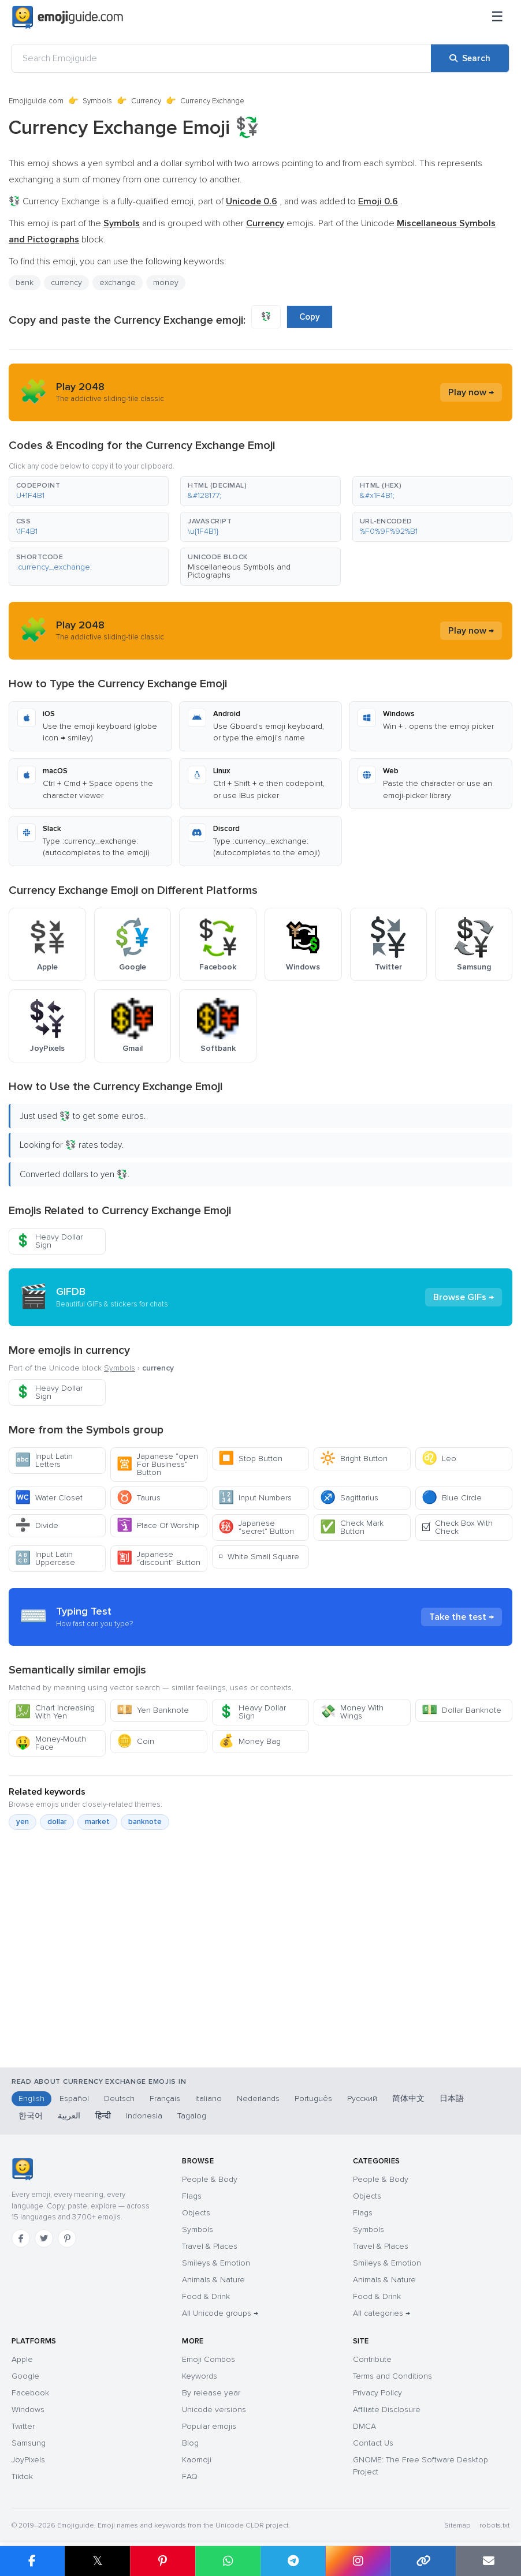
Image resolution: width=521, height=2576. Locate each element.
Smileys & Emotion (216, 2263)
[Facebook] (21, 2238)
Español (74, 2098)
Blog (190, 2443)
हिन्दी (103, 2116)
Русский (362, 2098)
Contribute (372, 2359)
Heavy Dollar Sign (49, 1241)
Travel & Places (209, 2246)
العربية (69, 2116)
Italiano (208, 2098)
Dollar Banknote (461, 1710)
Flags (192, 2196)
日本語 (452, 2098)
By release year (211, 2393)
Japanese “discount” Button (158, 1558)
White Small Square (258, 1556)
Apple (22, 2359)
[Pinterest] (67, 2238)
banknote (145, 1821)
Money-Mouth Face (50, 1743)
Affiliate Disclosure (386, 2409)
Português (313, 2098)
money (165, 282)
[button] (89, 491)
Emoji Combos (208, 2359)
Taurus (139, 1498)
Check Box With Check (457, 1527)
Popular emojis (209, 2426)
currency (66, 282)
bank (25, 282)
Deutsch (119, 2098)
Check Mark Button (352, 1527)
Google (25, 2376)
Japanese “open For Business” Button (157, 1464)
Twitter (23, 2426)
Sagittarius (349, 1498)
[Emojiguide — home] (68, 17)
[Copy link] (423, 2561)
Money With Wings (352, 1712)
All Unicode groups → (220, 2313)
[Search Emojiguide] (221, 58)
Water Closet (49, 1498)
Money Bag (249, 1741)
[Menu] (497, 17)
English (31, 2098)
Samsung (29, 2443)
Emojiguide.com (36, 101)
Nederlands (258, 2098)
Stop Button (250, 1458)
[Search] (470, 58)
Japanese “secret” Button (256, 1527)
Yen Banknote (153, 1710)
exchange (117, 282)
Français (165, 2098)
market (97, 1821)
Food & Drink (206, 2296)
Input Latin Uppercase (45, 1558)
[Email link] (488, 2561)
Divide (36, 1525)
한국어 (30, 2116)
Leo (439, 1458)
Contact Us (373, 2443)
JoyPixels (28, 2460)
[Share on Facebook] (32, 2561)
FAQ (190, 2476)
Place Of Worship (158, 1525)
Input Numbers (255, 1498)
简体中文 (408, 2098)
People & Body (209, 2179)
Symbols (97, 101)
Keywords (199, 2376)
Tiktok (22, 2476)
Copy (309, 317)
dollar (56, 1821)
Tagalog (191, 2116)
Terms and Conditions (392, 2376)
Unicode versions (214, 2409)
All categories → (381, 2313)
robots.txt (494, 2525)
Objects (196, 2213)
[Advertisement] (260, 1974)
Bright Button (354, 1458)
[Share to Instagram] (357, 2561)
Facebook (30, 2393)
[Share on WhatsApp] (227, 2561)
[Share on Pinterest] (162, 2561)
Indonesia (144, 2116)
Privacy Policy (377, 2393)
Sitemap (457, 2525)
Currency (146, 101)
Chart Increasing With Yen (55, 1712)
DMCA (364, 2426)
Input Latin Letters (44, 1460)
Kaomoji (196, 2460)
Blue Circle (452, 1498)
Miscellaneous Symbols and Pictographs (239, 571)
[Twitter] (44, 2238)
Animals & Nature (213, 2280)
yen (22, 1821)
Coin (135, 1741)
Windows (28, 2409)
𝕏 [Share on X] (97, 2560)
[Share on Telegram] (293, 2561)
